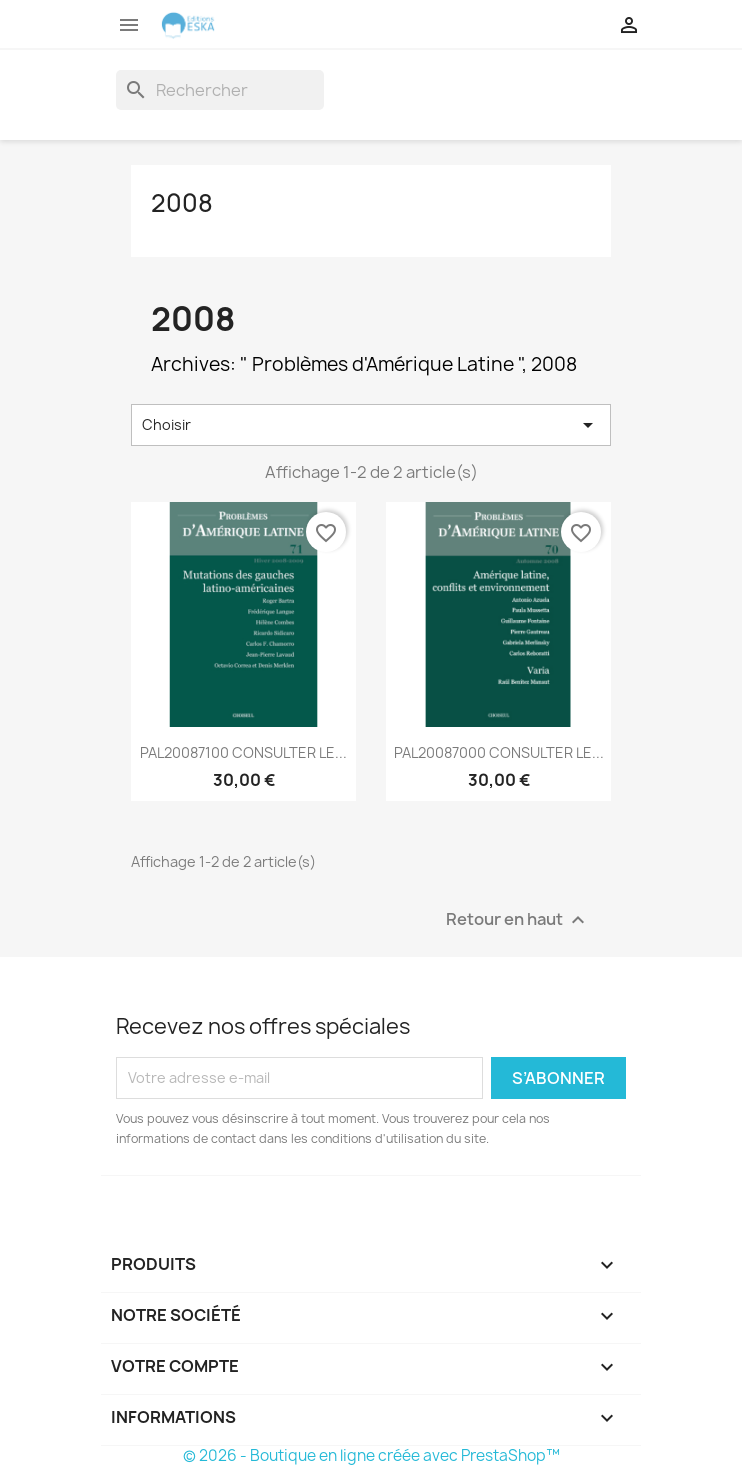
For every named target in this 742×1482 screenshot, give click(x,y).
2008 (182, 203)
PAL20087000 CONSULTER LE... (499, 752)
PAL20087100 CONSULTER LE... (243, 752)
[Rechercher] (220, 90)
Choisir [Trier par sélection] (371, 425)
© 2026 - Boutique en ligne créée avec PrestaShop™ (371, 1455)
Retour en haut (518, 919)
